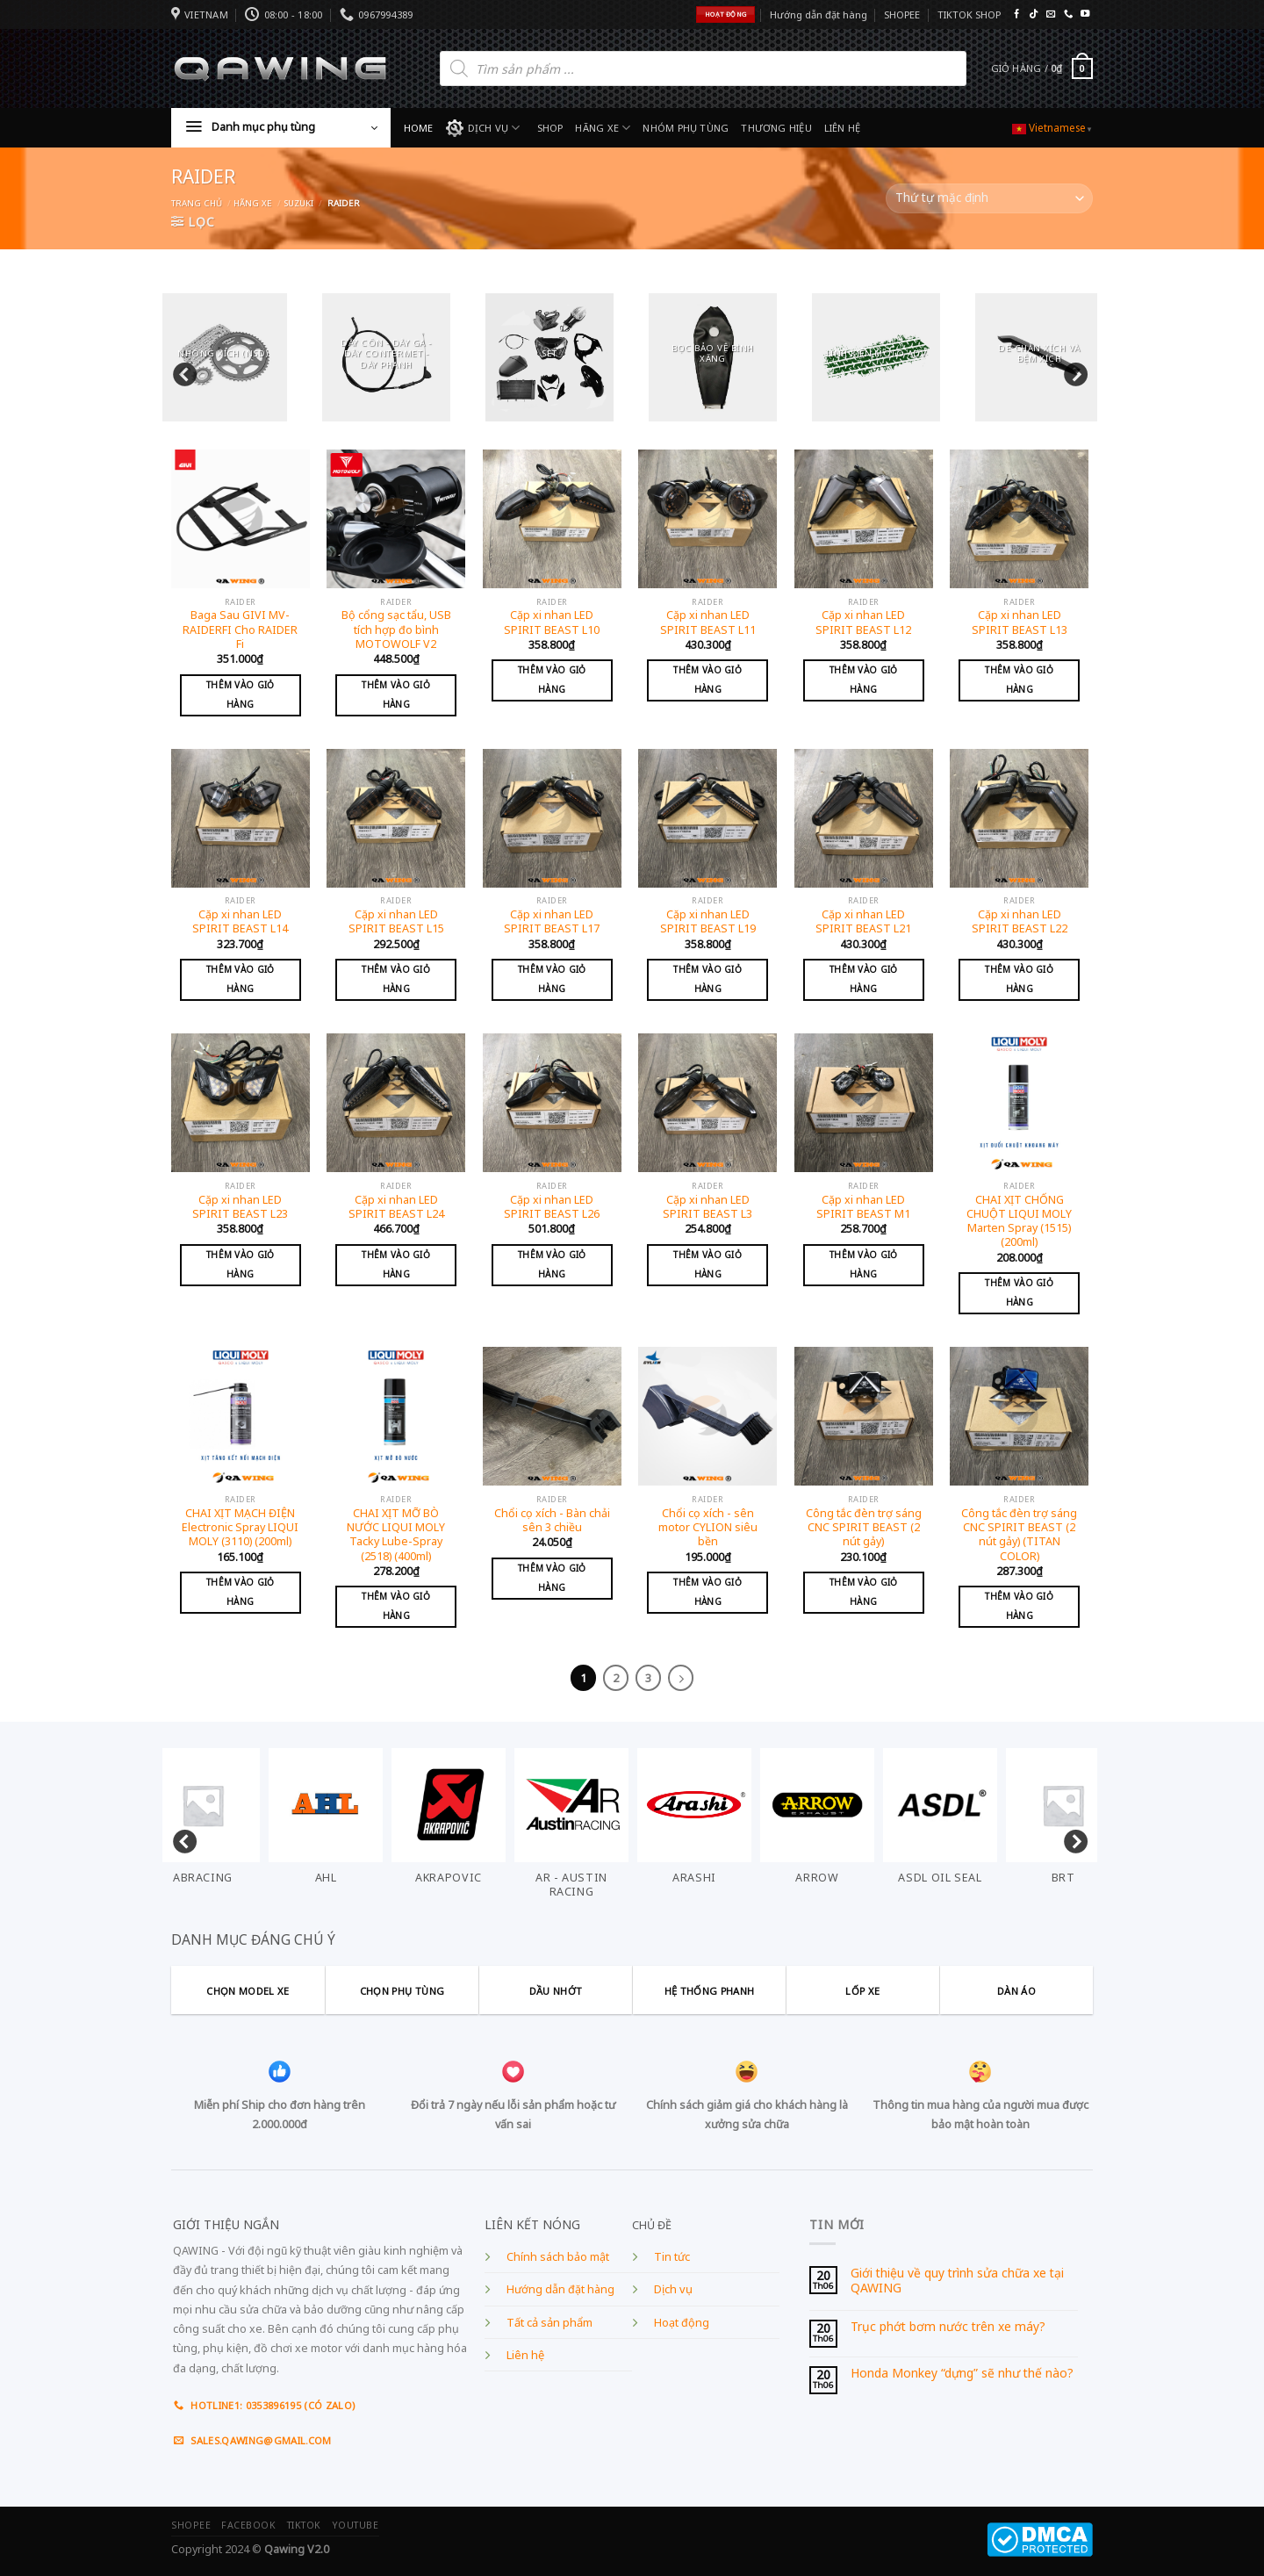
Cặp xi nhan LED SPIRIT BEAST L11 (708, 622)
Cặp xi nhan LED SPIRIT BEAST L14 (240, 922)
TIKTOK (304, 2525)
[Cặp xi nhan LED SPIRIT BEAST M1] (863, 1102)
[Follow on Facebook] (1016, 14)
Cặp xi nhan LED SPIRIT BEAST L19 (708, 922)
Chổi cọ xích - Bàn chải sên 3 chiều (552, 1521)
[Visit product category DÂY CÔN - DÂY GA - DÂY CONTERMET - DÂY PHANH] (386, 357)
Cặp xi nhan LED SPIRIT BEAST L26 (552, 1207)
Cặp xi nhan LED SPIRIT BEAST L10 (552, 622)
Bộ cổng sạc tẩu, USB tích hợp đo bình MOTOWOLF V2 (396, 629)
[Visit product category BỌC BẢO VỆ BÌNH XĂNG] (713, 357)
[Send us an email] (1050, 14)
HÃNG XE (602, 127)
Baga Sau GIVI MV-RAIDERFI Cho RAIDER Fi (240, 629)
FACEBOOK (248, 2525)
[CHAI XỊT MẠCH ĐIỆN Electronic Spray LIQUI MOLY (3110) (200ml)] (240, 1416)
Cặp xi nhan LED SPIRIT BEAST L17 (552, 922)
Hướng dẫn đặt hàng (818, 14)
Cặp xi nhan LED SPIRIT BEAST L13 (1019, 622)
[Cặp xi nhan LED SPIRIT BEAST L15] (396, 818)
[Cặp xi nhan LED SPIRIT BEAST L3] (707, 1102)
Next (1071, 371)
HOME (419, 127)
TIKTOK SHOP (969, 14)
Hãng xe (252, 203)
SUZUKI (298, 203)
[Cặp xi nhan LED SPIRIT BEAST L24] (396, 1102)
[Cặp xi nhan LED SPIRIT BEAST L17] (552, 818)
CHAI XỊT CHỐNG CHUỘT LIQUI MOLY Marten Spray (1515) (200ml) (1019, 1221)
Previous (180, 371)
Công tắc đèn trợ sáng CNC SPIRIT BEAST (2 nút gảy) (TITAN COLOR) (1019, 1535)
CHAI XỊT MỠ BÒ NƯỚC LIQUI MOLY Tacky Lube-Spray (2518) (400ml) (396, 1535)
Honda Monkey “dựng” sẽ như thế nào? (962, 2373)
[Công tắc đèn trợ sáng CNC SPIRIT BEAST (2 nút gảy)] (863, 1416)
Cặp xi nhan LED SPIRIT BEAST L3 (707, 1207)
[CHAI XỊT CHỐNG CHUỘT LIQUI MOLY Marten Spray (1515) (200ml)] (1019, 1102)
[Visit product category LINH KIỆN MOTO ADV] (876, 357)
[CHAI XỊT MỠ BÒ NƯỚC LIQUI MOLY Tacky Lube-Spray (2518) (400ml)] (396, 1416)
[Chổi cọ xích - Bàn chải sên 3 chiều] (552, 1416)
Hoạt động (681, 2322)
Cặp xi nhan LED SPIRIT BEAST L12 (863, 622)
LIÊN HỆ (842, 127)
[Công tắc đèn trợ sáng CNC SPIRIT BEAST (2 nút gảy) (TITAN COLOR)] (1019, 1416)
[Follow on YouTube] (1085, 14)
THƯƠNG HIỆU (776, 127)
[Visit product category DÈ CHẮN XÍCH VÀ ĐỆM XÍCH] (1039, 357)
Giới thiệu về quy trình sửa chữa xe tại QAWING (957, 2280)
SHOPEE (902, 14)
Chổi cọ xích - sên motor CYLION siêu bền (708, 1528)
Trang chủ (196, 203)
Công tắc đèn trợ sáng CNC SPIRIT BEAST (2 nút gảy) (864, 1528)
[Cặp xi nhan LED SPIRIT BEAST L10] (552, 519)
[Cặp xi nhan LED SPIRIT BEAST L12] (863, 519)
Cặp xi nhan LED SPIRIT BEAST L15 (396, 922)
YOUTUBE (355, 2525)
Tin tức (672, 2256)
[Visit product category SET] (549, 357)
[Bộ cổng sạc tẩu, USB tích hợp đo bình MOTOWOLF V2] (396, 519)
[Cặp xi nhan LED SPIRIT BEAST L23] (240, 1102)
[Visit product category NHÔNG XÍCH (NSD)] (223, 357)
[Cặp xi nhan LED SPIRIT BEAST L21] (863, 818)
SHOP (550, 127)
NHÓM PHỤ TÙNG (686, 127)
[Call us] (1068, 14)
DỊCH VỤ (483, 128)
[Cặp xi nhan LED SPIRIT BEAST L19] (707, 818)
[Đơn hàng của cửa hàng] (989, 198)
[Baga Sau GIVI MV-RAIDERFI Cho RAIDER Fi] (240, 519)
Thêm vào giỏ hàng (240, 694)
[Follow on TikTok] (1033, 14)
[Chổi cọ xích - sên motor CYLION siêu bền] (707, 1416)
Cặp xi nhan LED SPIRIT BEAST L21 (863, 922)
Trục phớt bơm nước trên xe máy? (948, 2327)
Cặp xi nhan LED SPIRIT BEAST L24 (396, 1207)
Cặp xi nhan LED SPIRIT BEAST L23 (240, 1207)
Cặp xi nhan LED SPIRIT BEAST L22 (1019, 922)
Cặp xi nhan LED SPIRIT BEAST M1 (863, 1207)
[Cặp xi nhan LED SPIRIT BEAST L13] (1019, 519)
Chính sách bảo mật (557, 2256)
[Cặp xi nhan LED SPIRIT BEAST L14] (240, 818)
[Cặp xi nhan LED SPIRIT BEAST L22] (1019, 818)
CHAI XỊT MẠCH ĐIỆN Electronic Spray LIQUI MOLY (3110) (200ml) (240, 1528)
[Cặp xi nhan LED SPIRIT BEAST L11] (707, 519)
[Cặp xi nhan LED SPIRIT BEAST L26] (552, 1102)
